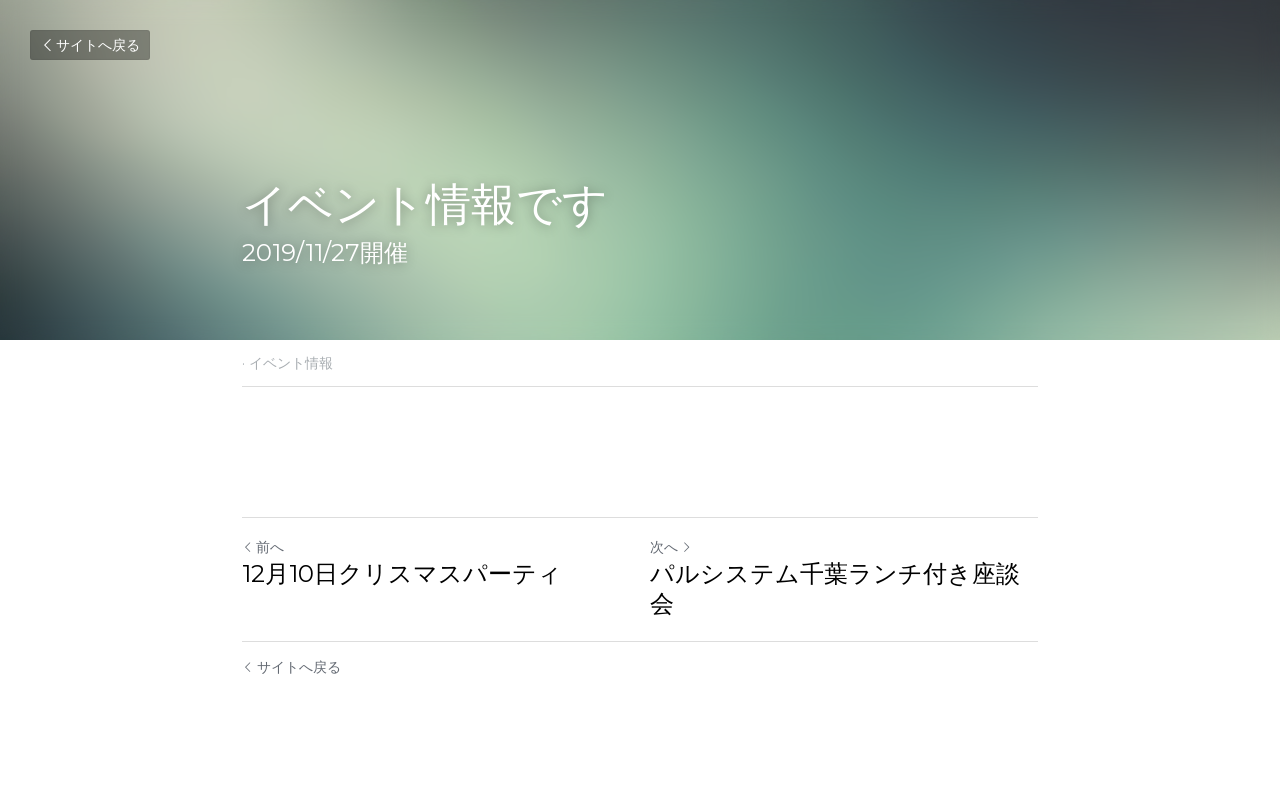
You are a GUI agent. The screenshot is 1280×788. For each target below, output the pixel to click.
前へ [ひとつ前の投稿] (263, 547)
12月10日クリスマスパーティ (402, 573)
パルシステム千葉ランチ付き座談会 (835, 588)
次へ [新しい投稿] (671, 547)
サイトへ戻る (90, 45)
